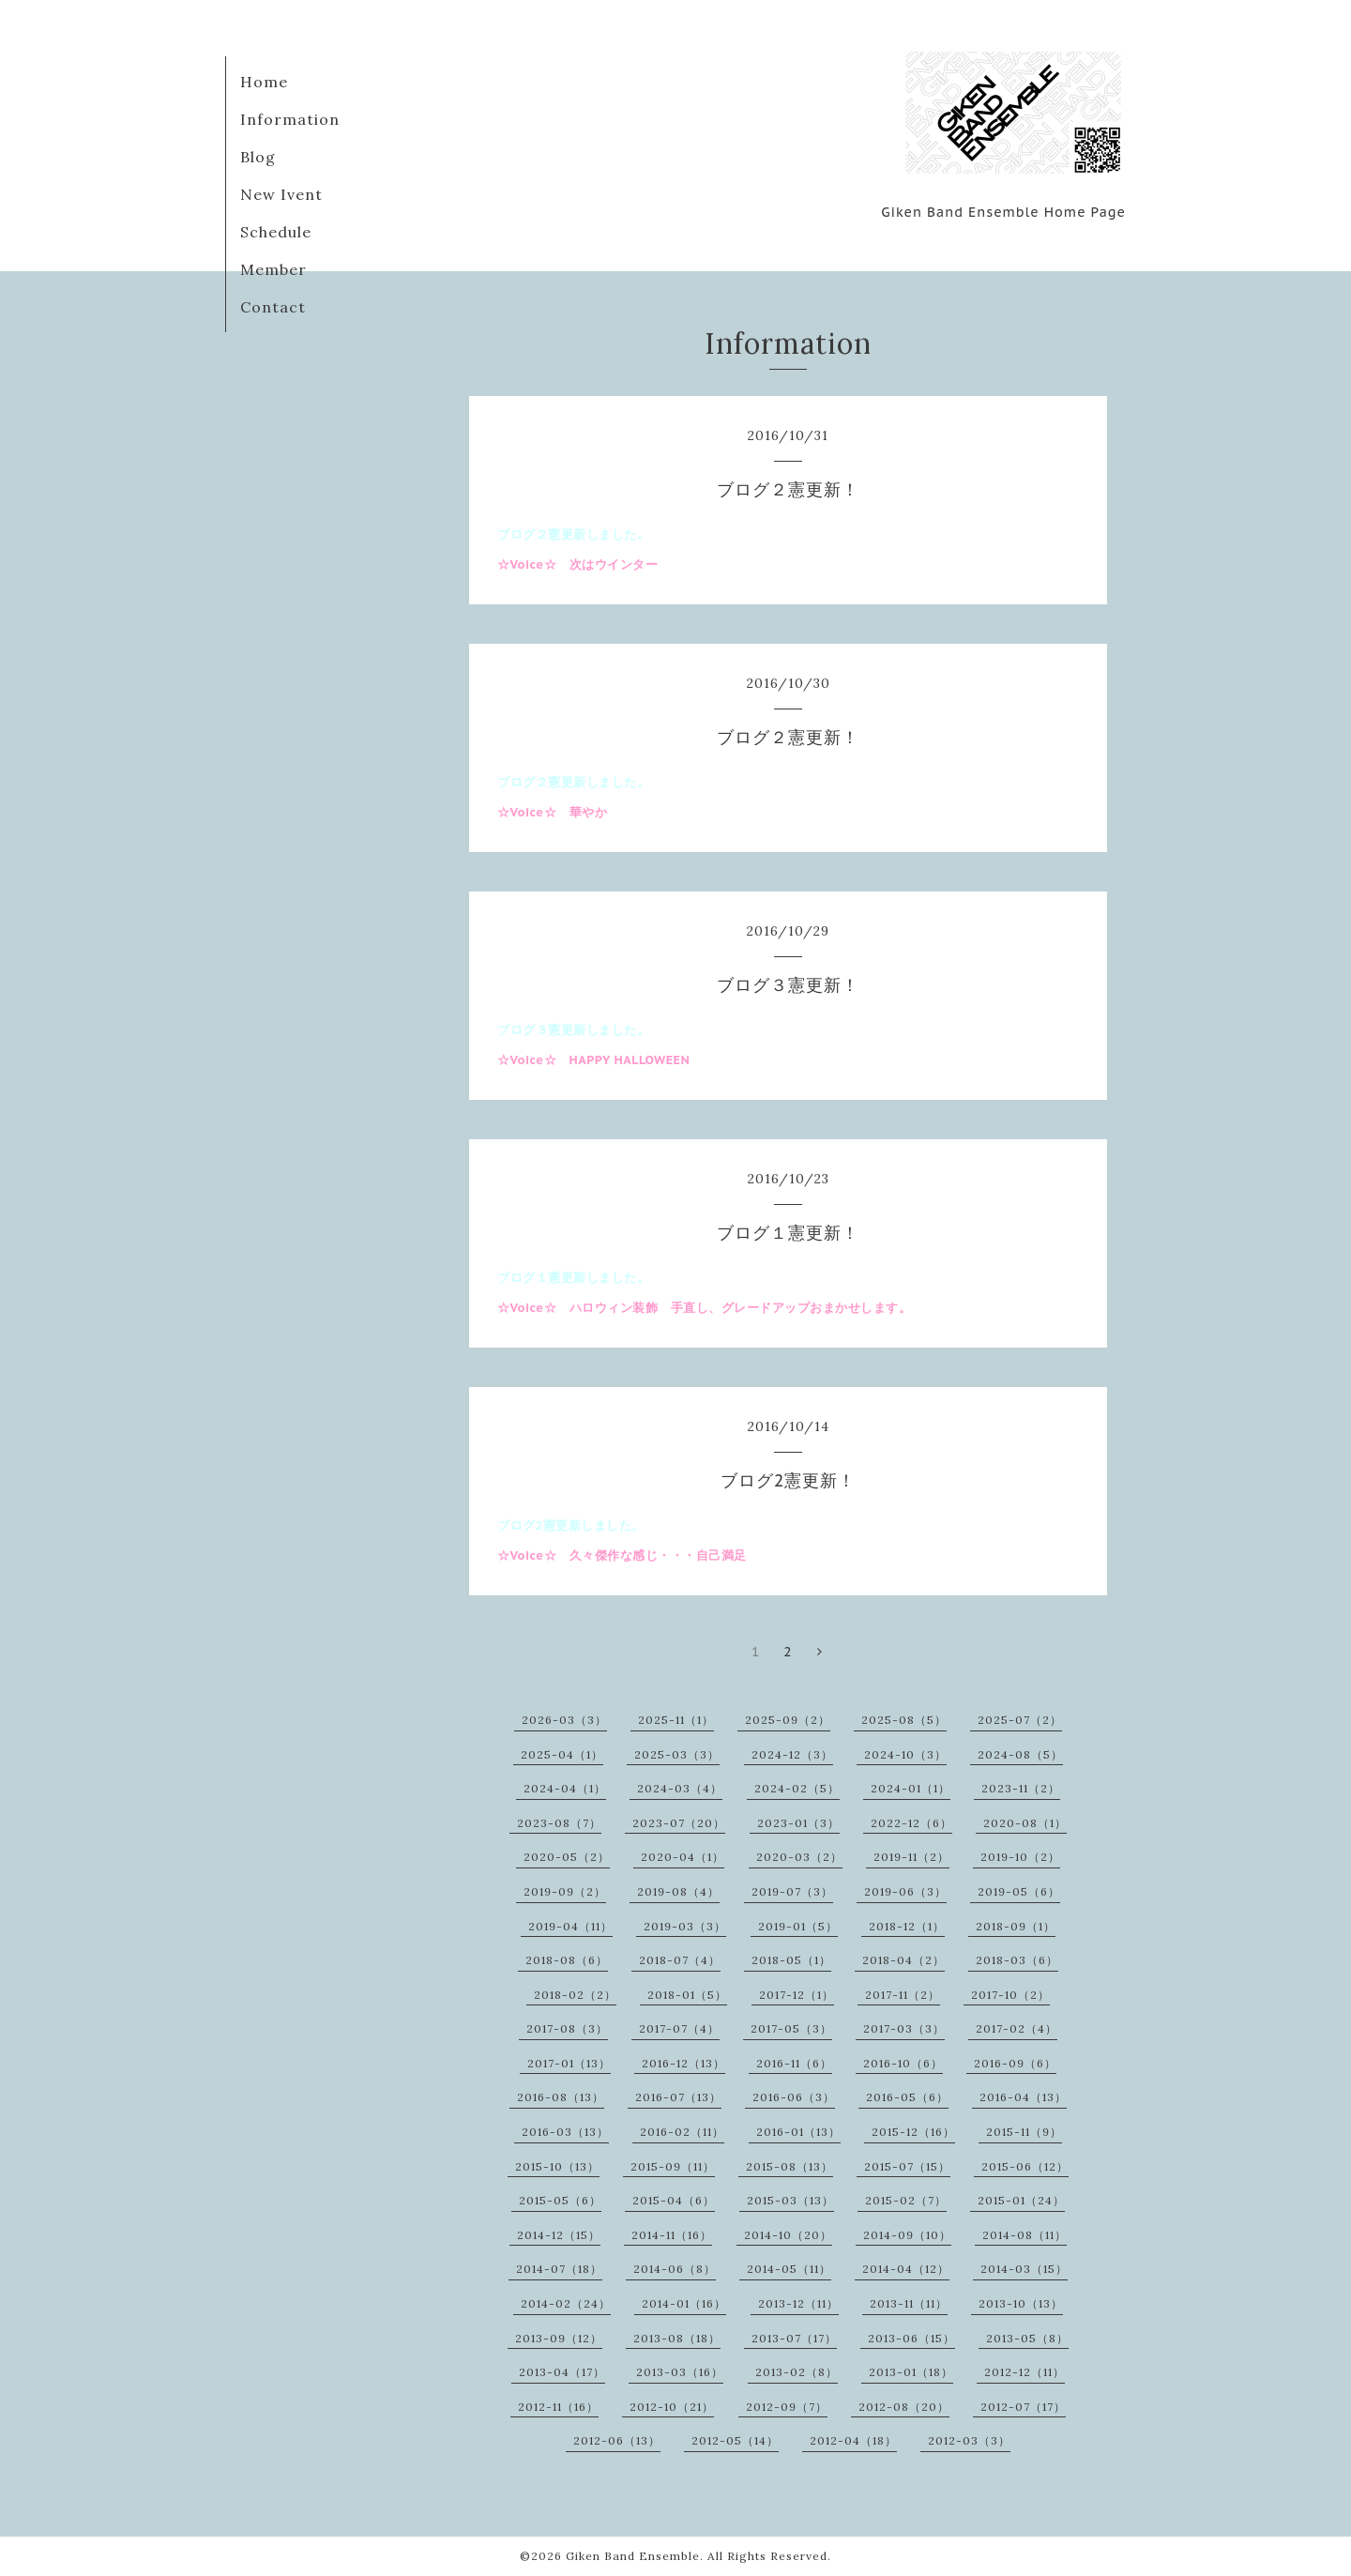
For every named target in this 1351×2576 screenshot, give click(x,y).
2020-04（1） (682, 1857)
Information (290, 119)
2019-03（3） (685, 1926)
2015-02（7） (906, 2200)
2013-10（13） (1021, 2303)
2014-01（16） (684, 2303)
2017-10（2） (1010, 1995)
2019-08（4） (678, 1891)
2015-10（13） (557, 2166)
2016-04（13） (1023, 2097)
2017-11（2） (902, 1995)
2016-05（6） (907, 2097)
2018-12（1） (907, 1926)
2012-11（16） (558, 2407)
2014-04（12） (905, 2269)
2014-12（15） (558, 2235)
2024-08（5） (1020, 1754)
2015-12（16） (913, 2132)
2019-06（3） (905, 1891)
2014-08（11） (1024, 2235)
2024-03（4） (679, 1788)
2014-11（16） (671, 2235)
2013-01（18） (911, 2372)
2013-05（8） (1027, 2338)
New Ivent (281, 194)
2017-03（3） (904, 2028)
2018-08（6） (566, 1960)
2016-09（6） (1015, 2063)
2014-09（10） (907, 2235)
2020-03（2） (799, 1857)
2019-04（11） (570, 1926)
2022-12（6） (911, 1823)
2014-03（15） (1024, 2269)
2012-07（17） (1023, 2407)
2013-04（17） (562, 2372)
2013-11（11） (909, 2303)
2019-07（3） (792, 1891)
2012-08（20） (903, 2407)
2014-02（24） (566, 2303)
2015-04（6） (673, 2200)
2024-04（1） (565, 1788)
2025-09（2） (787, 1720)
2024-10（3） (905, 1754)
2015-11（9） (1024, 2132)
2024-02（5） (797, 1788)
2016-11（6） (794, 2063)
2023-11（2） (1020, 1788)
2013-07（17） (794, 2338)
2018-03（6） (1017, 1960)
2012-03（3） (969, 2440)
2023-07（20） (678, 1823)
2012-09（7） (786, 2407)
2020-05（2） (567, 1857)
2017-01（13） (569, 2063)
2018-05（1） (791, 1960)
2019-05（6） (1019, 1891)
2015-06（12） (1025, 2166)
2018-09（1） (1015, 1926)
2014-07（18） (559, 2269)
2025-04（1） (562, 1754)
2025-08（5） (904, 1720)
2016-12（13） (683, 2063)
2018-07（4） (680, 1960)
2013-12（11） (798, 2303)
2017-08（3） (567, 2028)
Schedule (275, 231)
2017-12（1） (796, 1995)
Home (264, 81)
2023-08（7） (559, 1823)
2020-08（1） (1025, 1823)
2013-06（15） (911, 2338)
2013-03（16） (679, 2372)
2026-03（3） (564, 1720)
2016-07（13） (678, 2097)
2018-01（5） (687, 1995)
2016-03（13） (565, 2132)
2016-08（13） (560, 2097)
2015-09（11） (672, 2166)
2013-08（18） (677, 2338)
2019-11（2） (911, 1857)
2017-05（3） (791, 2028)
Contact (273, 306)
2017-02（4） (1016, 2028)
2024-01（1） (910, 1788)
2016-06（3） (793, 2097)
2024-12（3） (792, 1754)
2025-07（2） (1020, 1720)
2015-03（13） (790, 2200)
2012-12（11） (1024, 2372)
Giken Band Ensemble (633, 2556)
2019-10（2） (1020, 1857)
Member (273, 269)
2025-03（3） (677, 1754)
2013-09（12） (558, 2338)
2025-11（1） (676, 1720)
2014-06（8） (674, 2269)
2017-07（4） (679, 2028)
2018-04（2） (903, 1960)
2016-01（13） (798, 2132)
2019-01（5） (798, 1926)
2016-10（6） (903, 2063)
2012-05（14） (735, 2440)
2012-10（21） (672, 2407)
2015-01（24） (1021, 2200)
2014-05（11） (789, 2269)
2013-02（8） (796, 2372)
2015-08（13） (789, 2166)
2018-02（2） (575, 1995)
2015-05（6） (560, 2200)
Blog (258, 156)
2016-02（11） (682, 2132)
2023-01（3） (798, 1823)
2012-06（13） (616, 2440)
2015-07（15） (907, 2166)
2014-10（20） (788, 2235)
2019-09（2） (565, 1891)
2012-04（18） (853, 2440)
